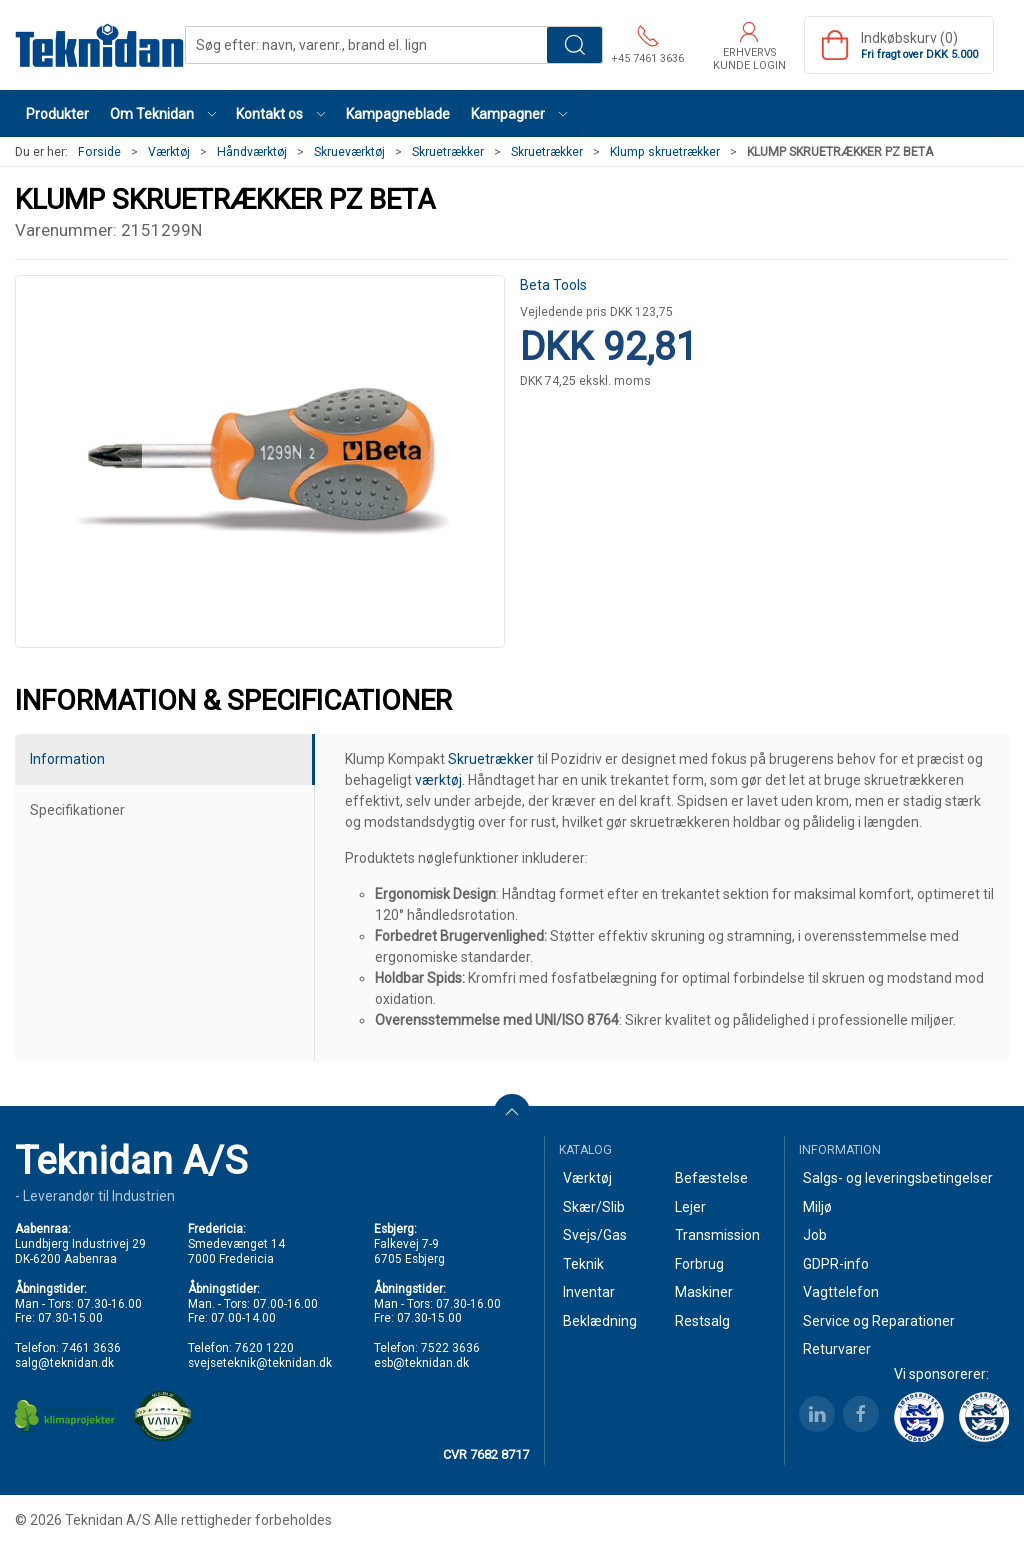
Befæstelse (711, 1178)
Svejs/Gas (595, 1235)
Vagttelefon (841, 1292)
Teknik (583, 1264)
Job (815, 1235)
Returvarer (837, 1349)
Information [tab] (67, 759)
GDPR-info (836, 1264)
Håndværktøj (252, 152)
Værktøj (169, 152)
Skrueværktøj (349, 152)
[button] (163, 113)
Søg (574, 45)
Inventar (589, 1292)
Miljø (817, 1207)
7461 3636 (91, 1348)
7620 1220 (264, 1348)
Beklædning (600, 1321)
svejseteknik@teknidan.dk (260, 1363)
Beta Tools (553, 285)
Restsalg (702, 1321)
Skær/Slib (594, 1207)
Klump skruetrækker (665, 152)
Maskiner (704, 1292)
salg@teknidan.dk (64, 1363)
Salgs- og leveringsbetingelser (898, 1178)
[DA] (100, 45)
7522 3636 (450, 1348)
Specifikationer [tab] (77, 810)
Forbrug (699, 1264)
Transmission (717, 1235)
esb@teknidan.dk (421, 1363)
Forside (99, 152)
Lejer (690, 1207)
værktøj (438, 780)
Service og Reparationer (879, 1321)
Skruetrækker (448, 152)
